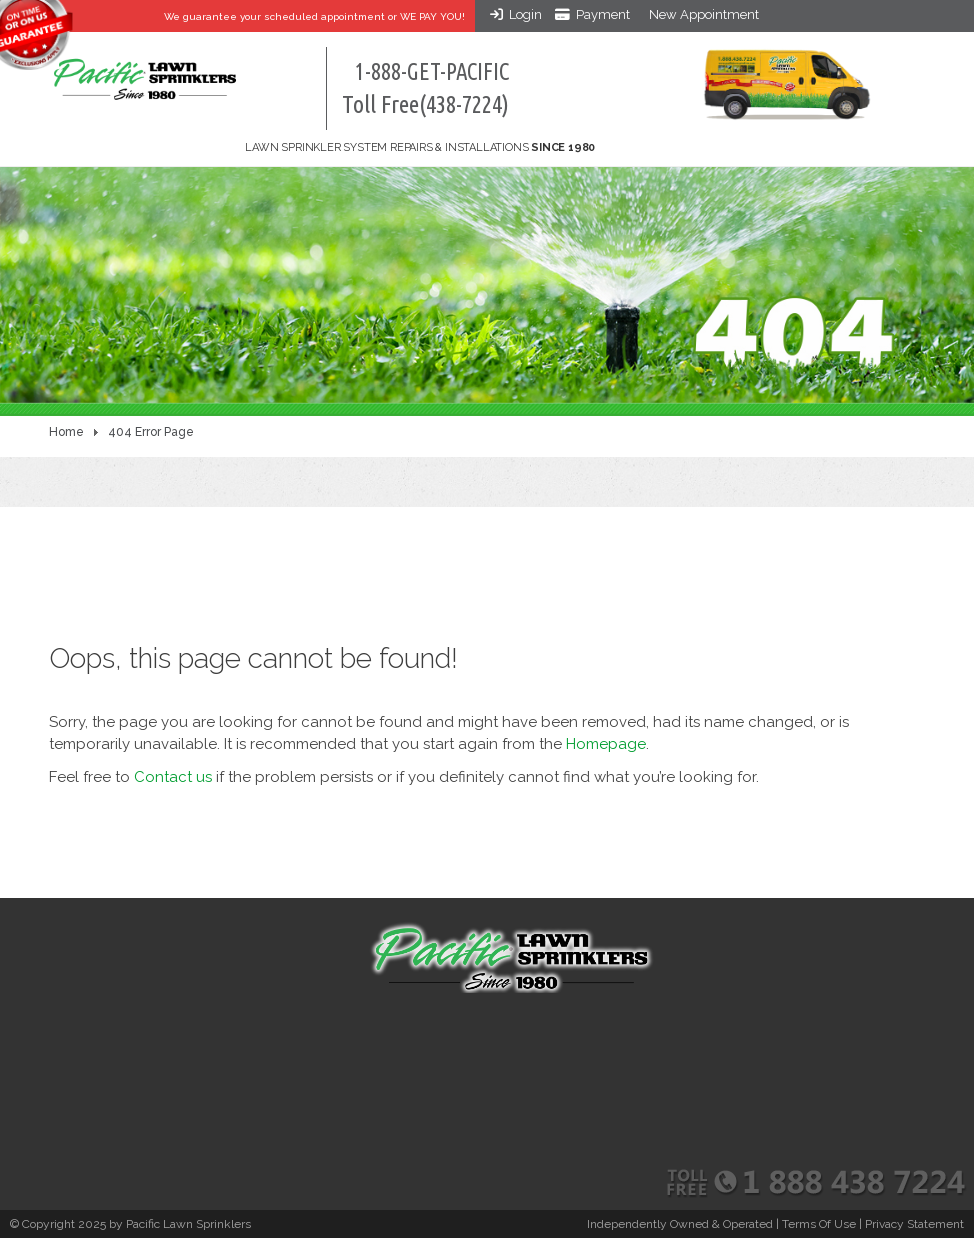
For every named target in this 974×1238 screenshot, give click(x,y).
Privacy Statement (914, 1224)
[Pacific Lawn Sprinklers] (144, 70)
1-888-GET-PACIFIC (425, 88)
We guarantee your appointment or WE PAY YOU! (314, 16)
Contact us (173, 777)
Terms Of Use (819, 1224)
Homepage (606, 744)
